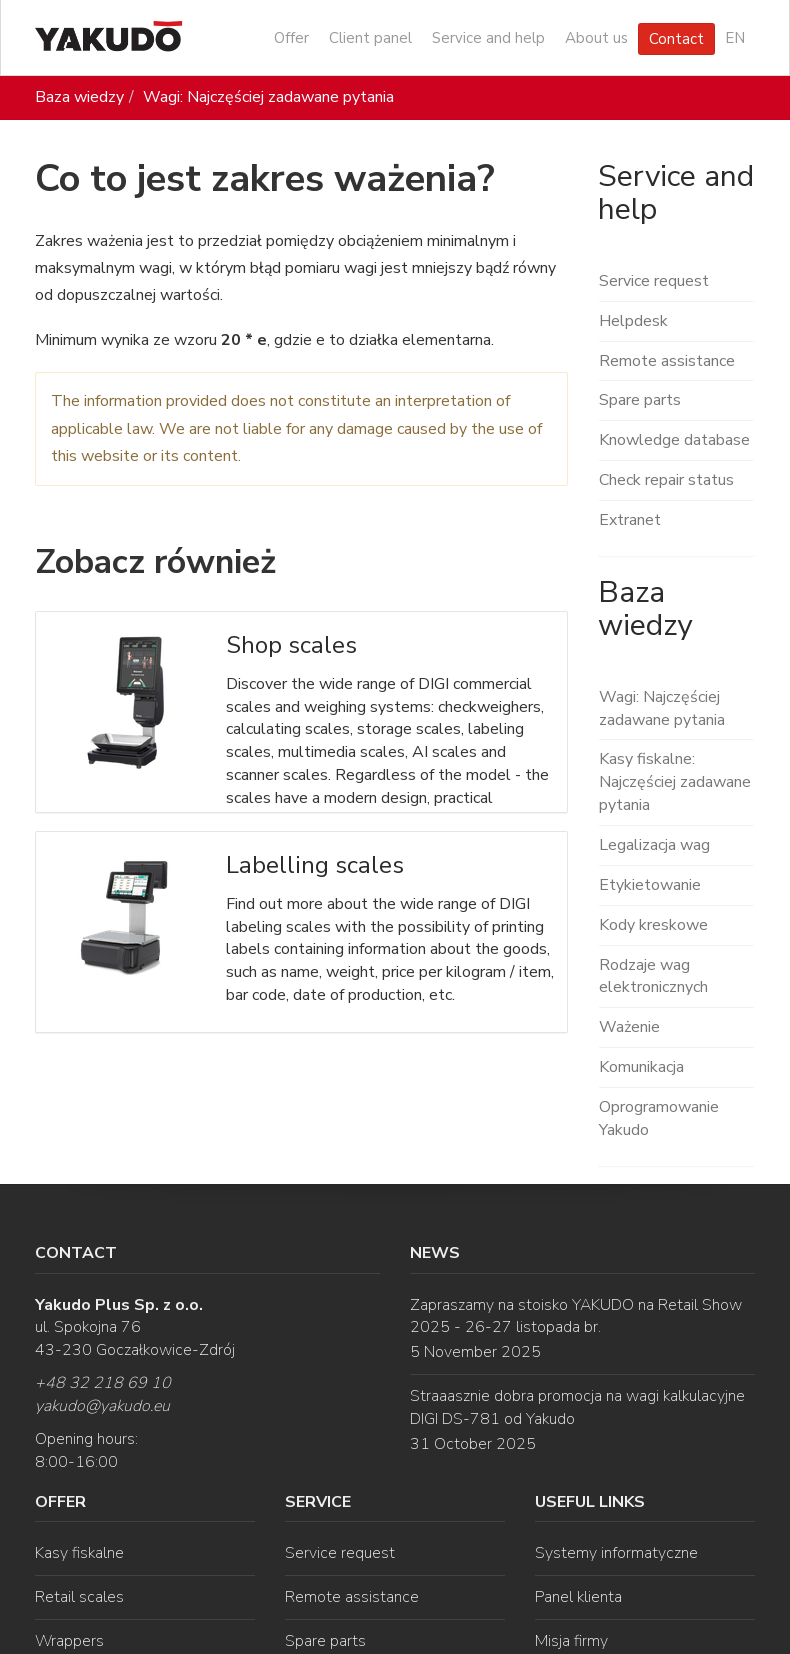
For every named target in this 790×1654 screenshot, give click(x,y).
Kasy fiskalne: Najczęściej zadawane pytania (675, 782)
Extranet (630, 520)
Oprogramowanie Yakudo (659, 1118)
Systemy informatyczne (616, 1553)
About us (596, 38)
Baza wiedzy (79, 97)
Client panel (370, 38)
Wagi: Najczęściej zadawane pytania (268, 97)
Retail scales (79, 1597)
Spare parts (640, 400)
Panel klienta (578, 1597)
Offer (291, 38)
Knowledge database (674, 440)
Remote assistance (667, 361)
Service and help (488, 38)
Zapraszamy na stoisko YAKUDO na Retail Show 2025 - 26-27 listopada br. (576, 1316)
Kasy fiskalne (79, 1553)
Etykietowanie (650, 885)
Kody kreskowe (653, 925)
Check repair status (666, 480)
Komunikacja (641, 1067)
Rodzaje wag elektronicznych (653, 976)
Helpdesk (633, 321)
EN (735, 38)
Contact (676, 39)
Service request (654, 281)
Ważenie (629, 1027)
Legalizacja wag (654, 845)
